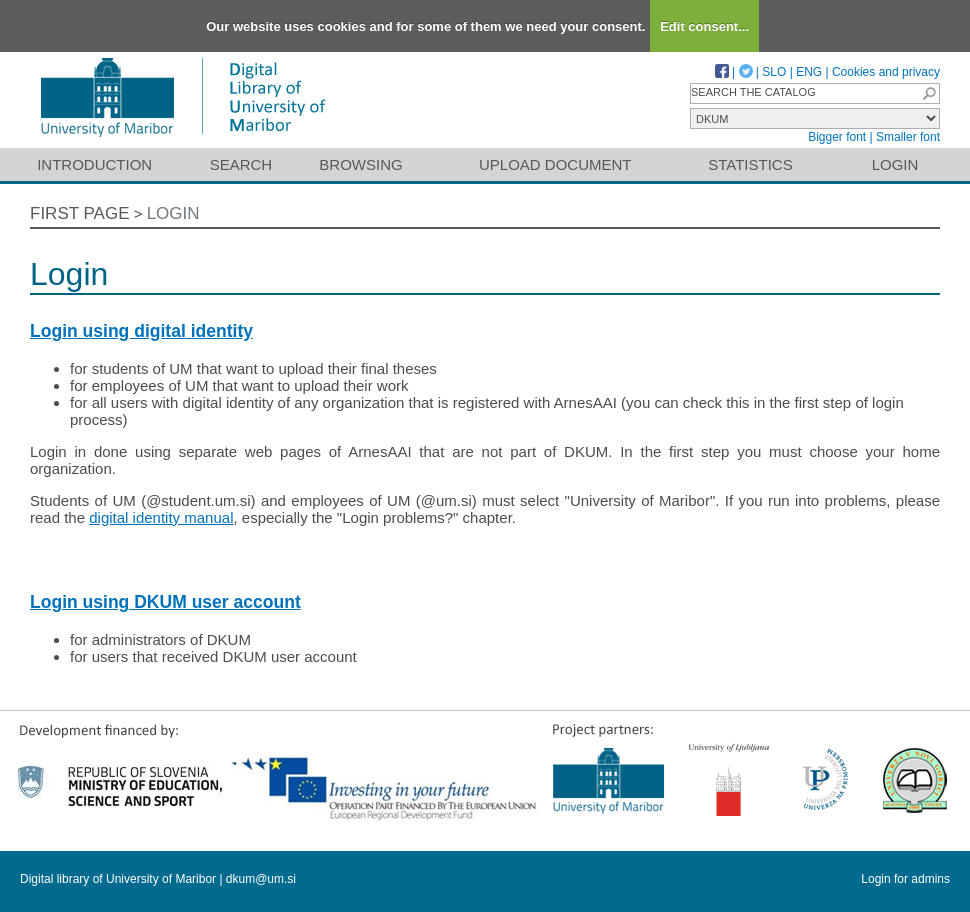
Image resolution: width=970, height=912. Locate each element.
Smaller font (908, 137)
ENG (809, 72)
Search (241, 164)
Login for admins (905, 879)
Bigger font (837, 137)
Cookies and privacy (886, 72)
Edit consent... (704, 26)
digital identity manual (161, 517)
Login (895, 164)
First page (80, 213)
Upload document (555, 164)
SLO (774, 72)
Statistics (750, 164)
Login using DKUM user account (165, 602)
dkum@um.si (261, 879)
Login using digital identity (141, 331)
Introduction (94, 164)
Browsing (360, 164)
